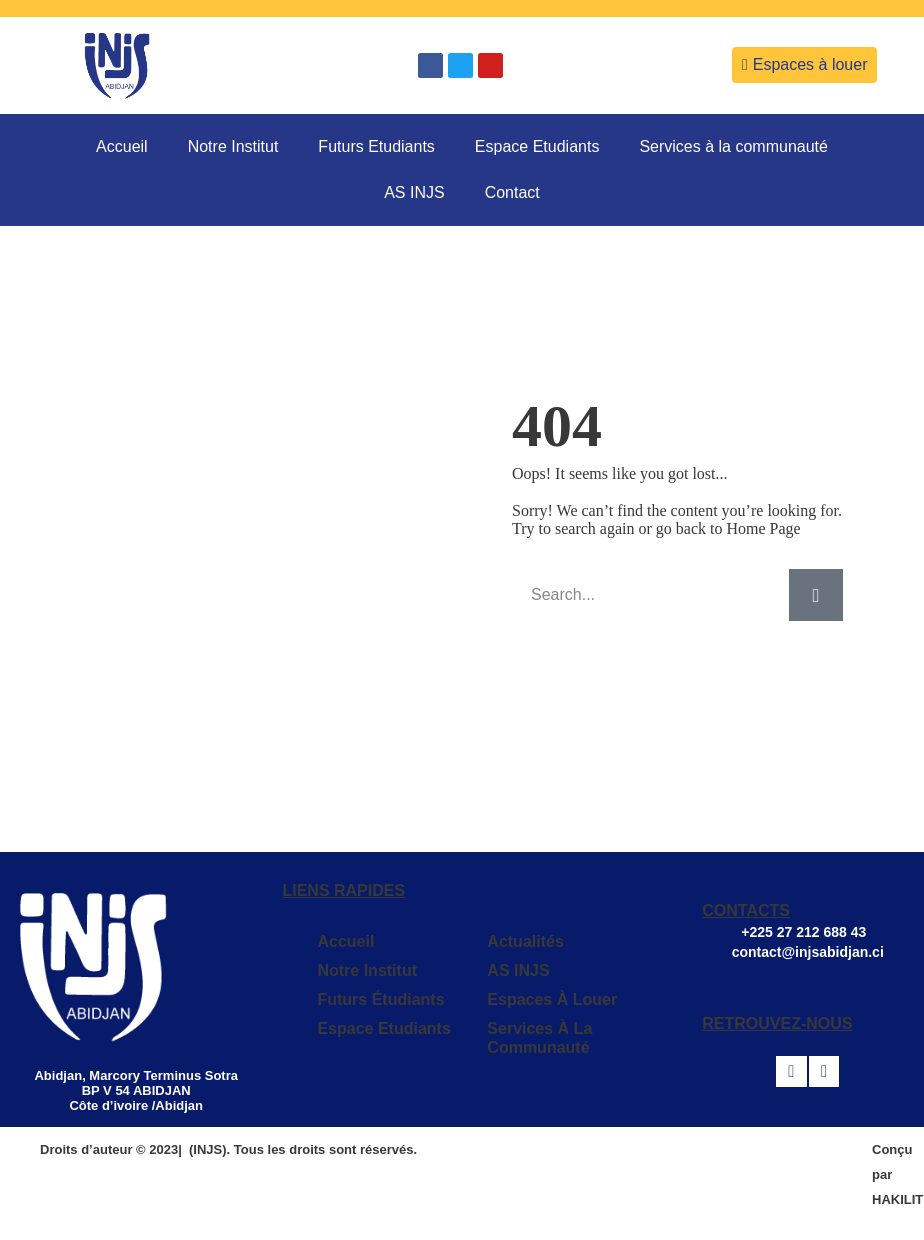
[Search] (816, 595)
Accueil (122, 146)
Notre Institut (233, 146)
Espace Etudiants (537, 146)
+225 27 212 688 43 (805, 932)
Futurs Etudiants (376, 146)
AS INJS (414, 192)
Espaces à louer (552, 999)
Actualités (525, 941)
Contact (512, 192)
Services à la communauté (733, 146)
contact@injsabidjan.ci (808, 952)
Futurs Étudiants (380, 999)
